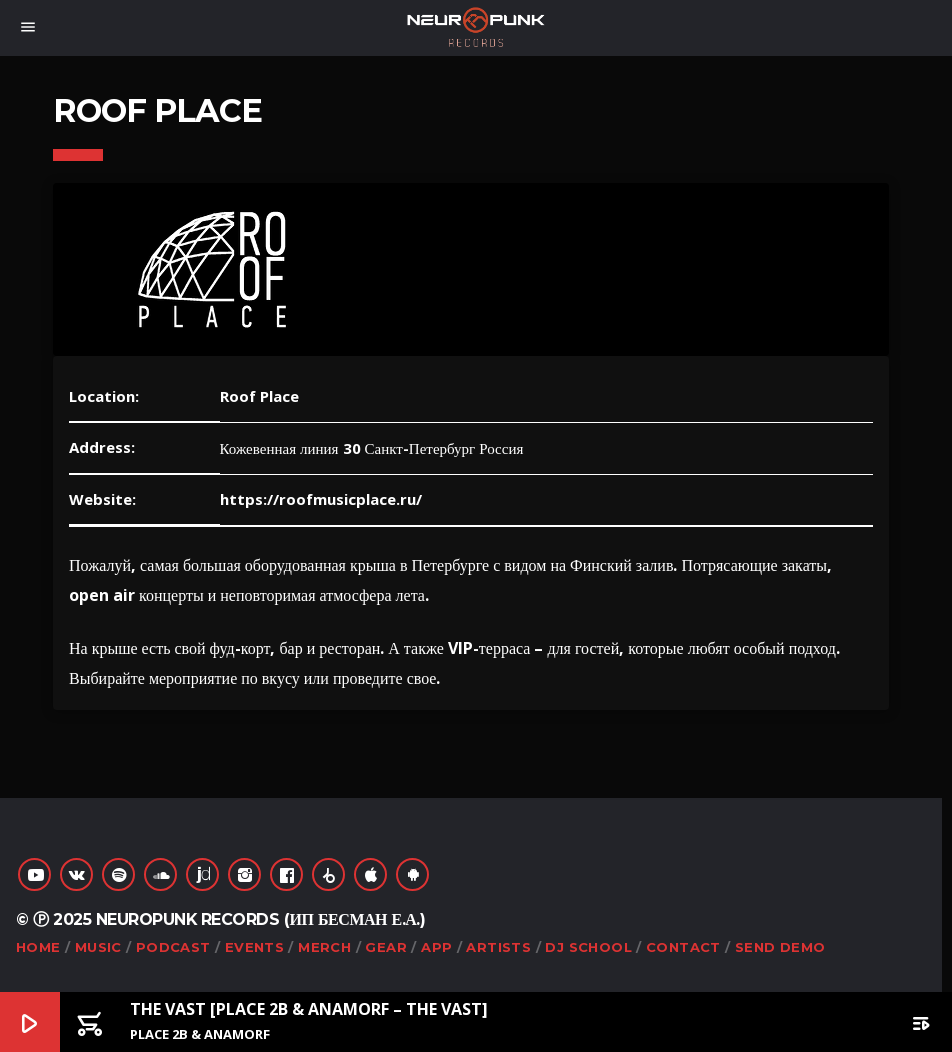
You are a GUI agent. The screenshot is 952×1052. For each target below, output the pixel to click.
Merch (324, 947)
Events (254, 947)
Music (98, 947)
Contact (683, 947)
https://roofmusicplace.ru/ (321, 499)
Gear (386, 947)
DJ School (588, 947)
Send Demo (780, 947)
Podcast (173, 947)
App (436, 947)
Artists (498, 947)
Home (38, 947)
